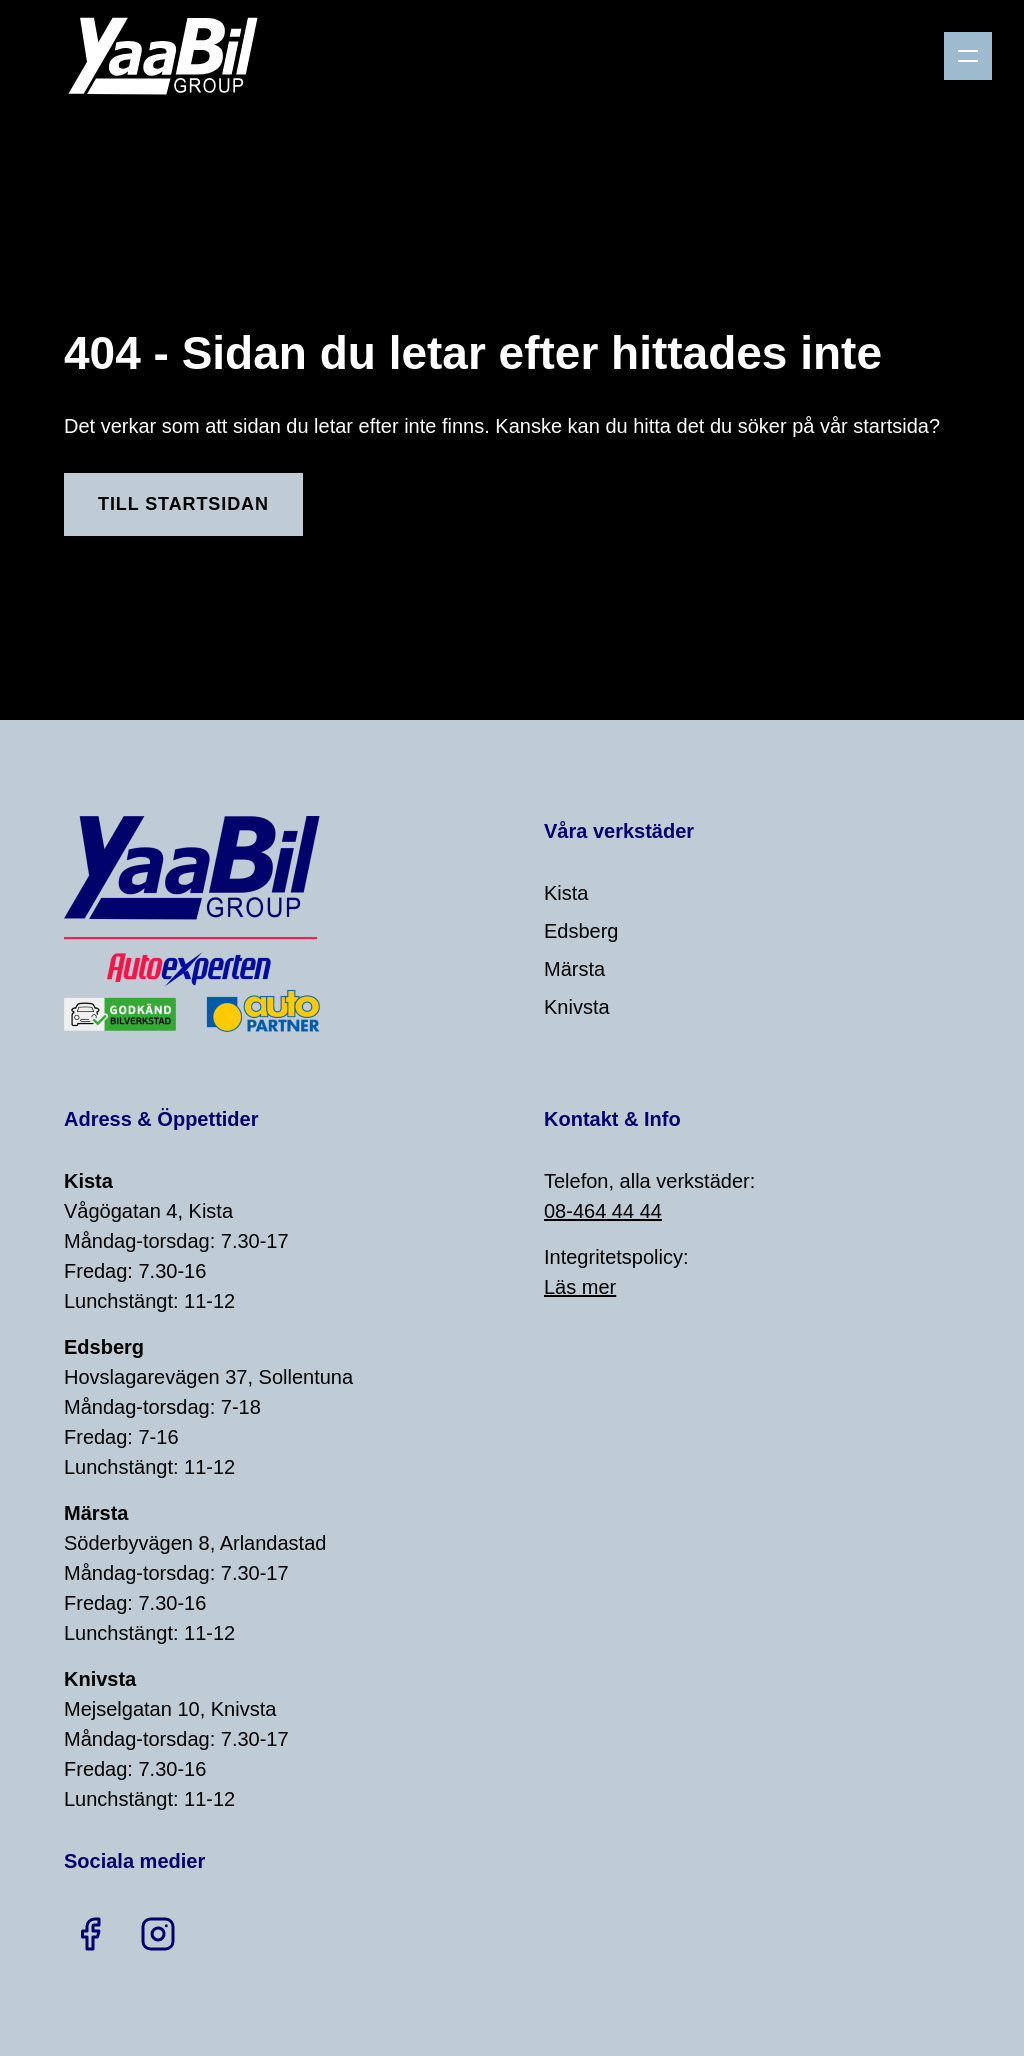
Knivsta (577, 1007)
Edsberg (581, 931)
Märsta (574, 969)
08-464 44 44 (603, 1211)
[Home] (171, 56)
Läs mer (580, 1287)
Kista (566, 893)
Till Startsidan (183, 504)
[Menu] (968, 56)
